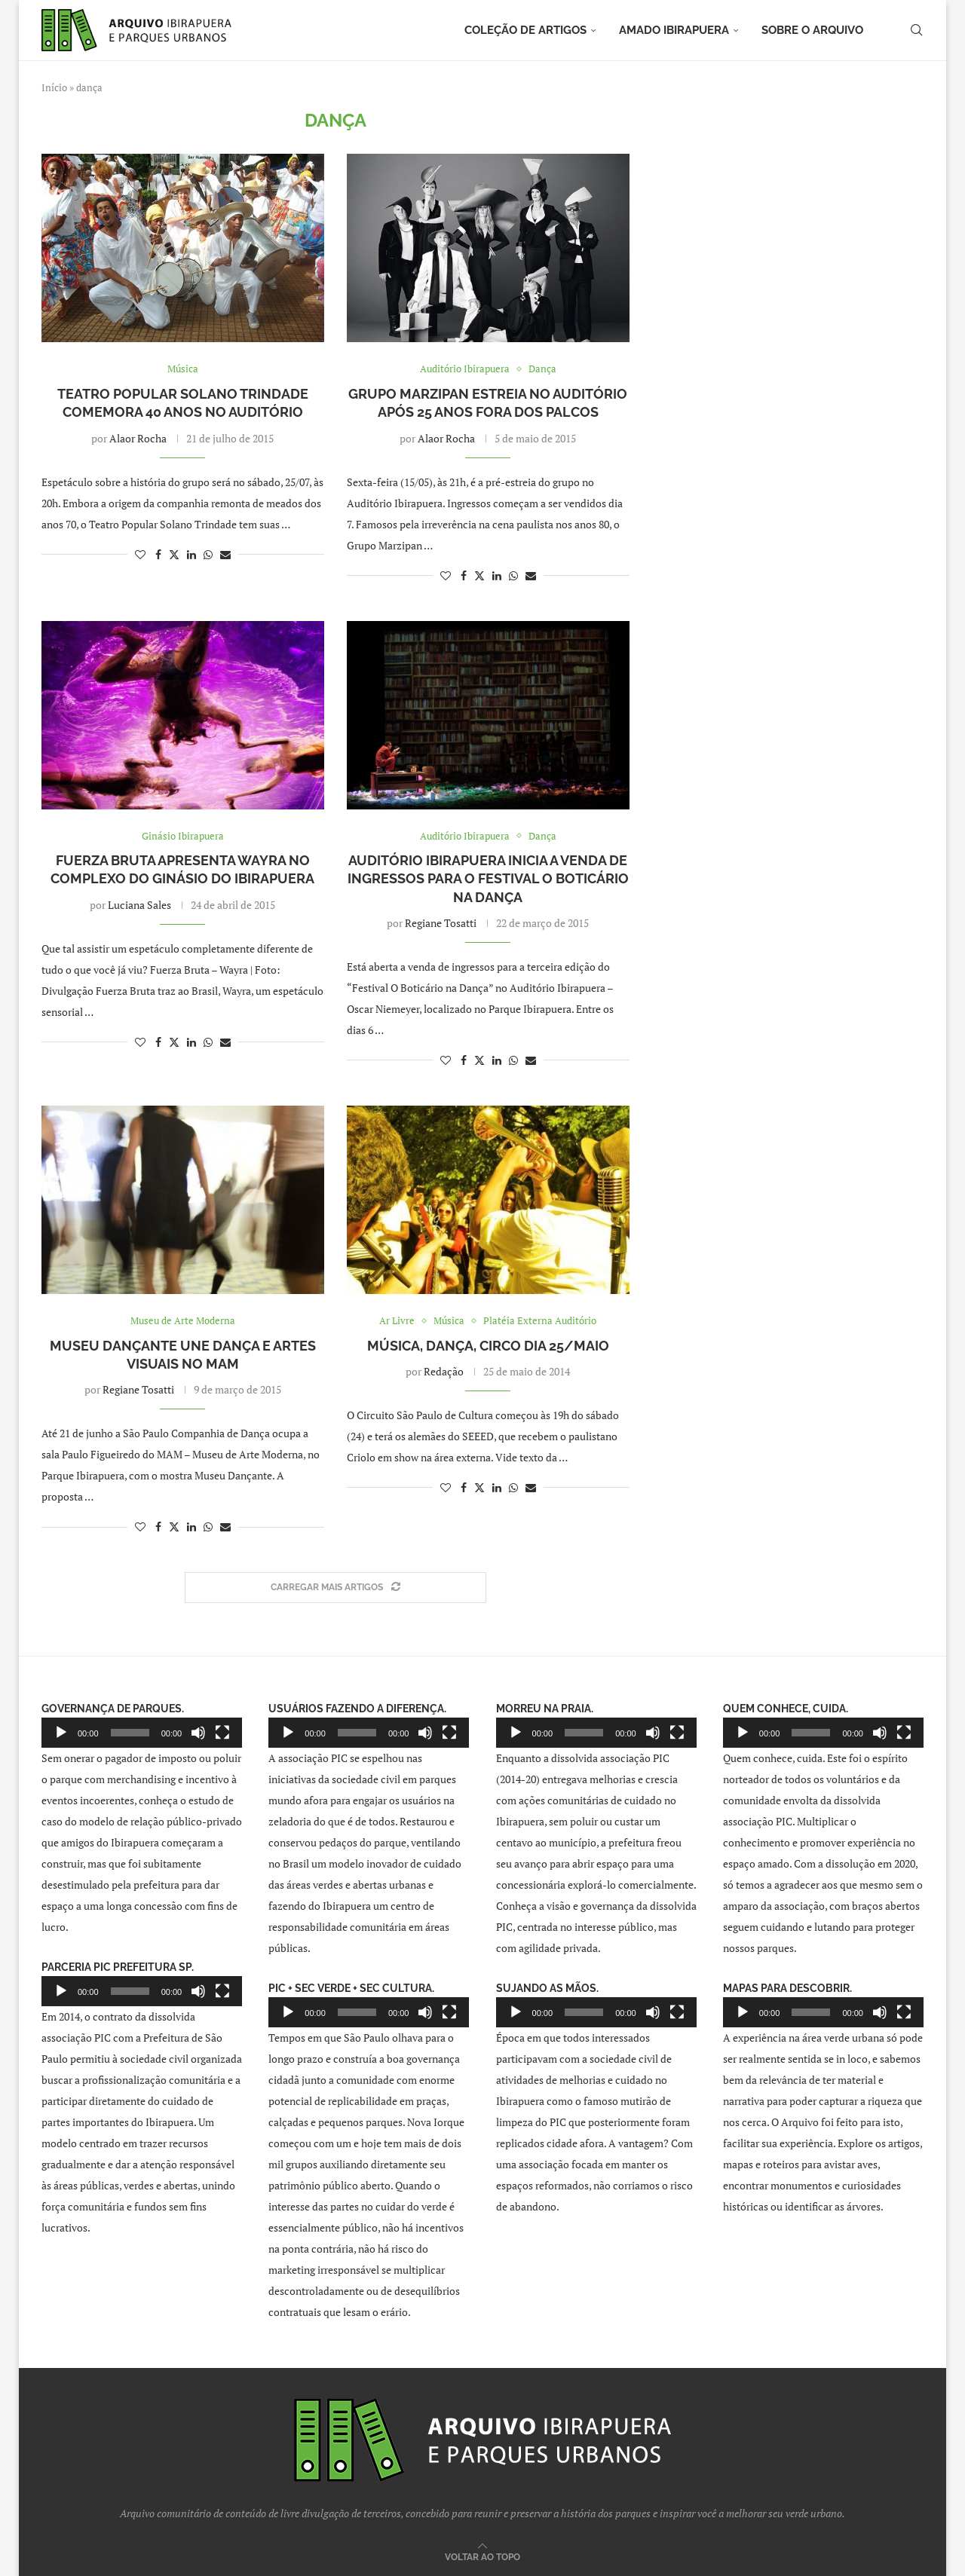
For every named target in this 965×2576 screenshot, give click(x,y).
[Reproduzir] (61, 1732)
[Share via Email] (225, 554)
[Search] (916, 30)
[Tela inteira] (222, 1732)
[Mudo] (198, 1732)
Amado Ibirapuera (674, 30)
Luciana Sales (139, 905)
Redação (444, 1371)
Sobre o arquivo (812, 30)
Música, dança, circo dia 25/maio (488, 1346)
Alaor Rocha (138, 438)
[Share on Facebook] (158, 554)
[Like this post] (140, 554)
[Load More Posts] (335, 1587)
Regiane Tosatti (440, 923)
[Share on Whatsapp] (208, 554)
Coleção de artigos (525, 30)
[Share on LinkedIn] (191, 554)
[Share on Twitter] (174, 554)
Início (54, 87)
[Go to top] (482, 2556)
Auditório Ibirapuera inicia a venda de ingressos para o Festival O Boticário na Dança (488, 878)
